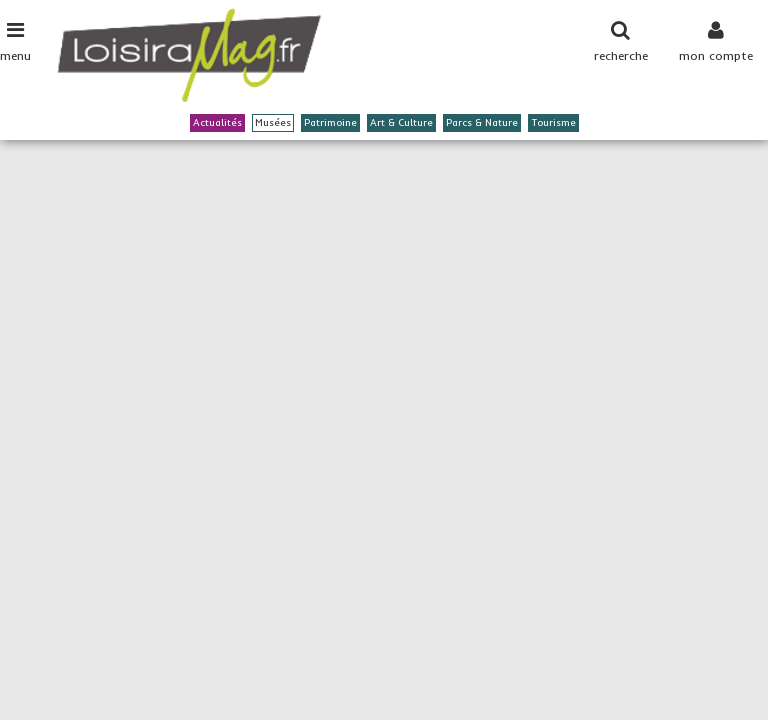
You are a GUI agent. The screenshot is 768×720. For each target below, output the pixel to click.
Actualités (217, 122)
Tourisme (553, 122)
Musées (273, 122)
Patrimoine (330, 122)
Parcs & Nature (482, 122)
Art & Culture (401, 122)
